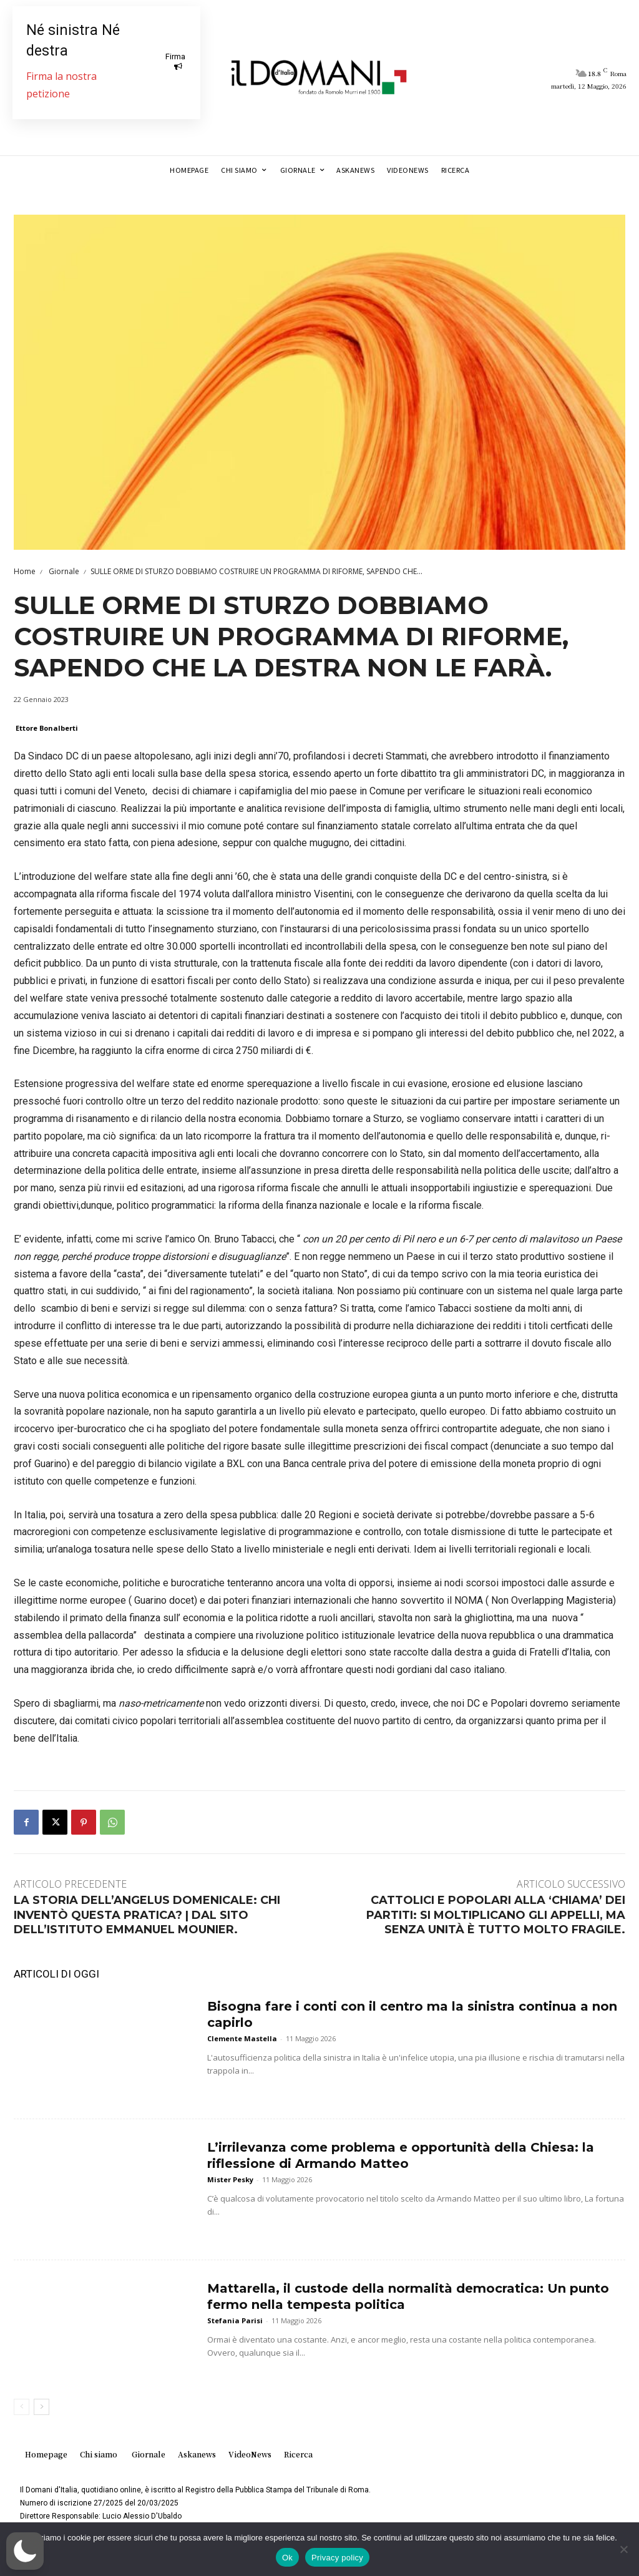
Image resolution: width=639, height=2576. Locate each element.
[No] (623, 2549)
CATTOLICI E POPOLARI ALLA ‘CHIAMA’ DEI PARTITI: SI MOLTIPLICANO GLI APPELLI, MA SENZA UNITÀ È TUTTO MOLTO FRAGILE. (495, 1914)
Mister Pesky (230, 2179)
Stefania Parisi (235, 2320)
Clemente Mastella (242, 2038)
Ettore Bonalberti (47, 728)
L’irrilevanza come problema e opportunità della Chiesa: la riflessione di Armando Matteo (400, 2155)
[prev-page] (21, 2407)
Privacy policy (337, 2557)
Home (25, 571)
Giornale (63, 571)
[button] (25, 2551)
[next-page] (41, 2407)
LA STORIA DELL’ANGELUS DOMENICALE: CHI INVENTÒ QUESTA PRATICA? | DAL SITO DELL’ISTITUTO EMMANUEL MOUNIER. (147, 1914)
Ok (287, 2557)
